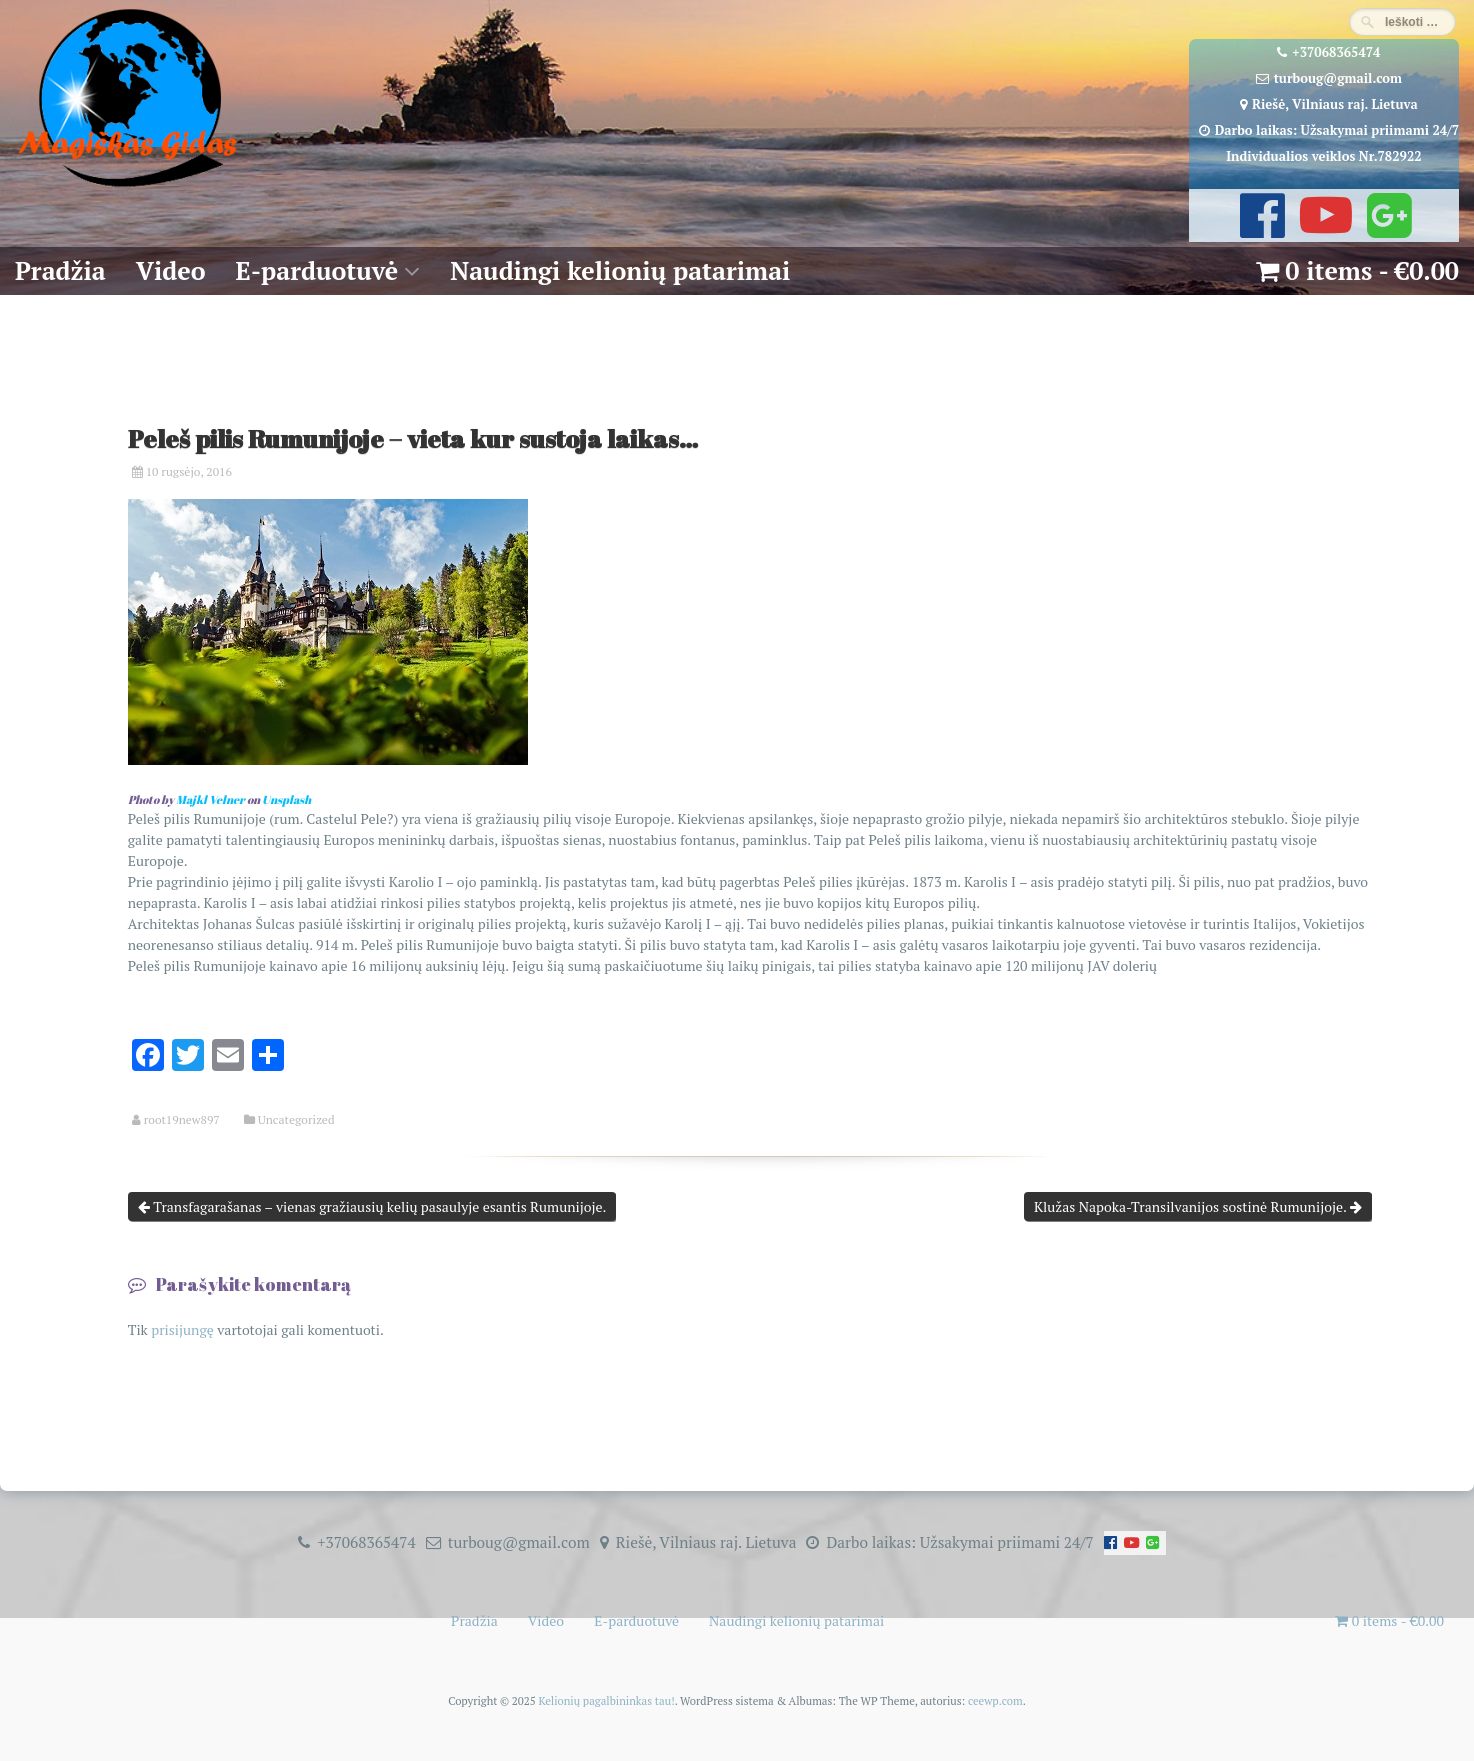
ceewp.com (995, 1700)
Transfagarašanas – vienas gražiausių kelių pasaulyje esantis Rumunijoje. (372, 1206)
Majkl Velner (210, 799)
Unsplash (286, 799)
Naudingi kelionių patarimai (620, 270)
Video (171, 270)
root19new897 (182, 1120)
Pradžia (60, 270)
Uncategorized (296, 1120)
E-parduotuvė (317, 270)
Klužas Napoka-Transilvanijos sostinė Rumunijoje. (1198, 1206)
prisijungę (182, 1329)
